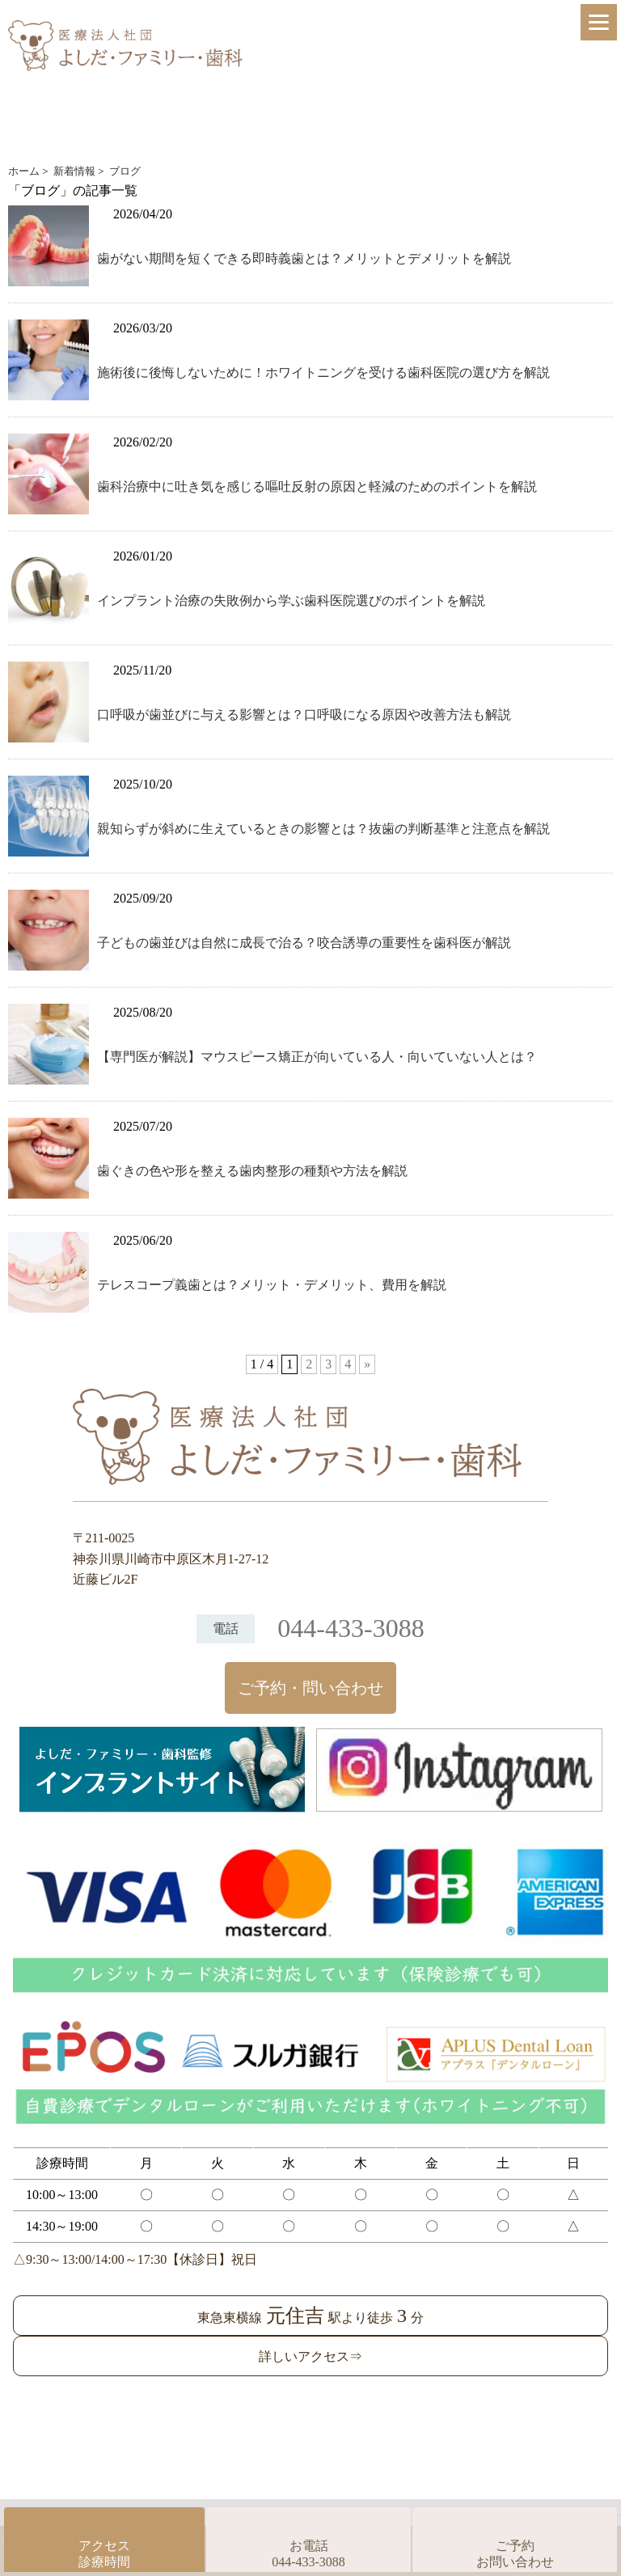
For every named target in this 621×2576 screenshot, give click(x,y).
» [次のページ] (367, 1364)
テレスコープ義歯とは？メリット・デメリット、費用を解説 (271, 1285)
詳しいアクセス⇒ (310, 2356)
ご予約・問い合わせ (310, 1688)
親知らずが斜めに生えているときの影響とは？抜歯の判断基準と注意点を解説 (323, 828)
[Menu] (599, 22)
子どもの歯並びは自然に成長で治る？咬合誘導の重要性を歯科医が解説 (304, 943)
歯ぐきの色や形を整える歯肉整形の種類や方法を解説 (252, 1171)
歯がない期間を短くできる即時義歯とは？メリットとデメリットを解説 (304, 258)
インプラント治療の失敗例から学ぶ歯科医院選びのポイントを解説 (291, 600)
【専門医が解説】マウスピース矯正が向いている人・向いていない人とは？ (317, 1057)
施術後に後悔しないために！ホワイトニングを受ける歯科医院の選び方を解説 (323, 372)
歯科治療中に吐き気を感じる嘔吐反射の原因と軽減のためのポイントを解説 (317, 486)
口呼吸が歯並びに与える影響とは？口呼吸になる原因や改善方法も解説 (304, 714)
